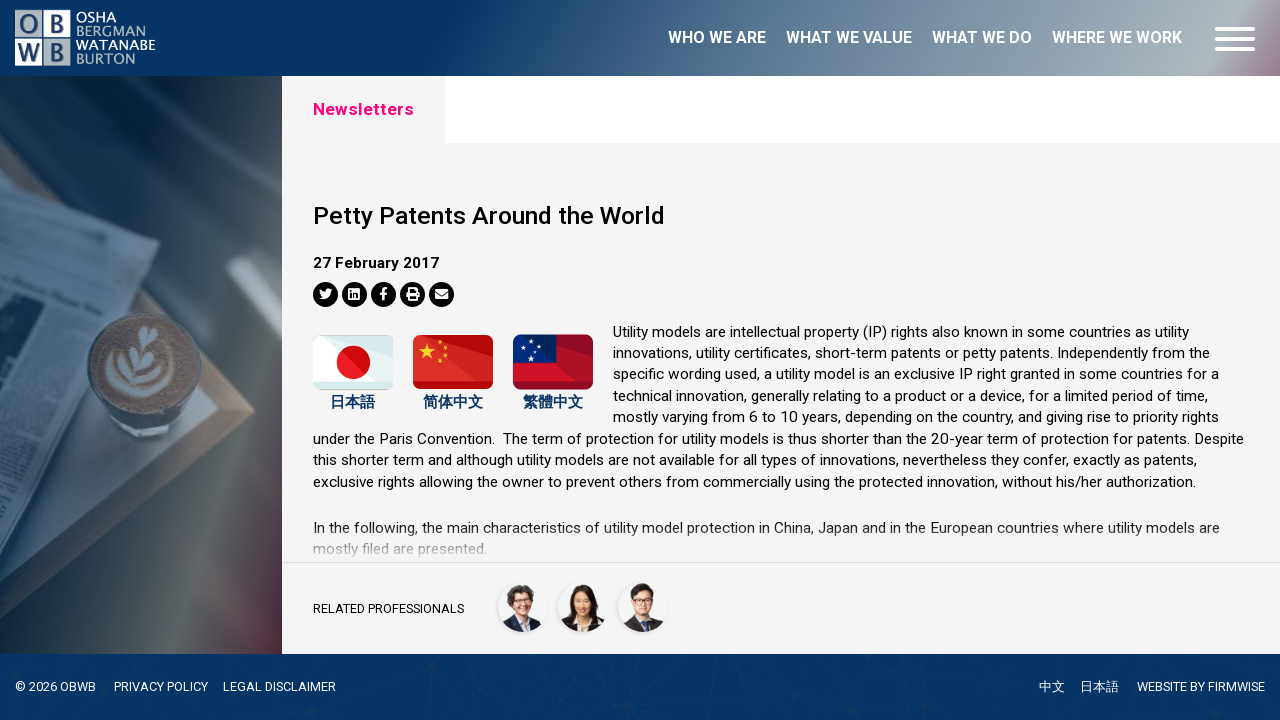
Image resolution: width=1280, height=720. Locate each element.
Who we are (717, 37)
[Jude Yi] (643, 607)
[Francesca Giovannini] (523, 607)
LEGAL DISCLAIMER (279, 686)
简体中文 (453, 397)
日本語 (352, 397)
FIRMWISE (1236, 686)
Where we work (1117, 37)
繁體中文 (553, 397)
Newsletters (363, 109)
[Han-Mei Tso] (583, 607)
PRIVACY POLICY (161, 686)
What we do (982, 37)
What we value (849, 37)
